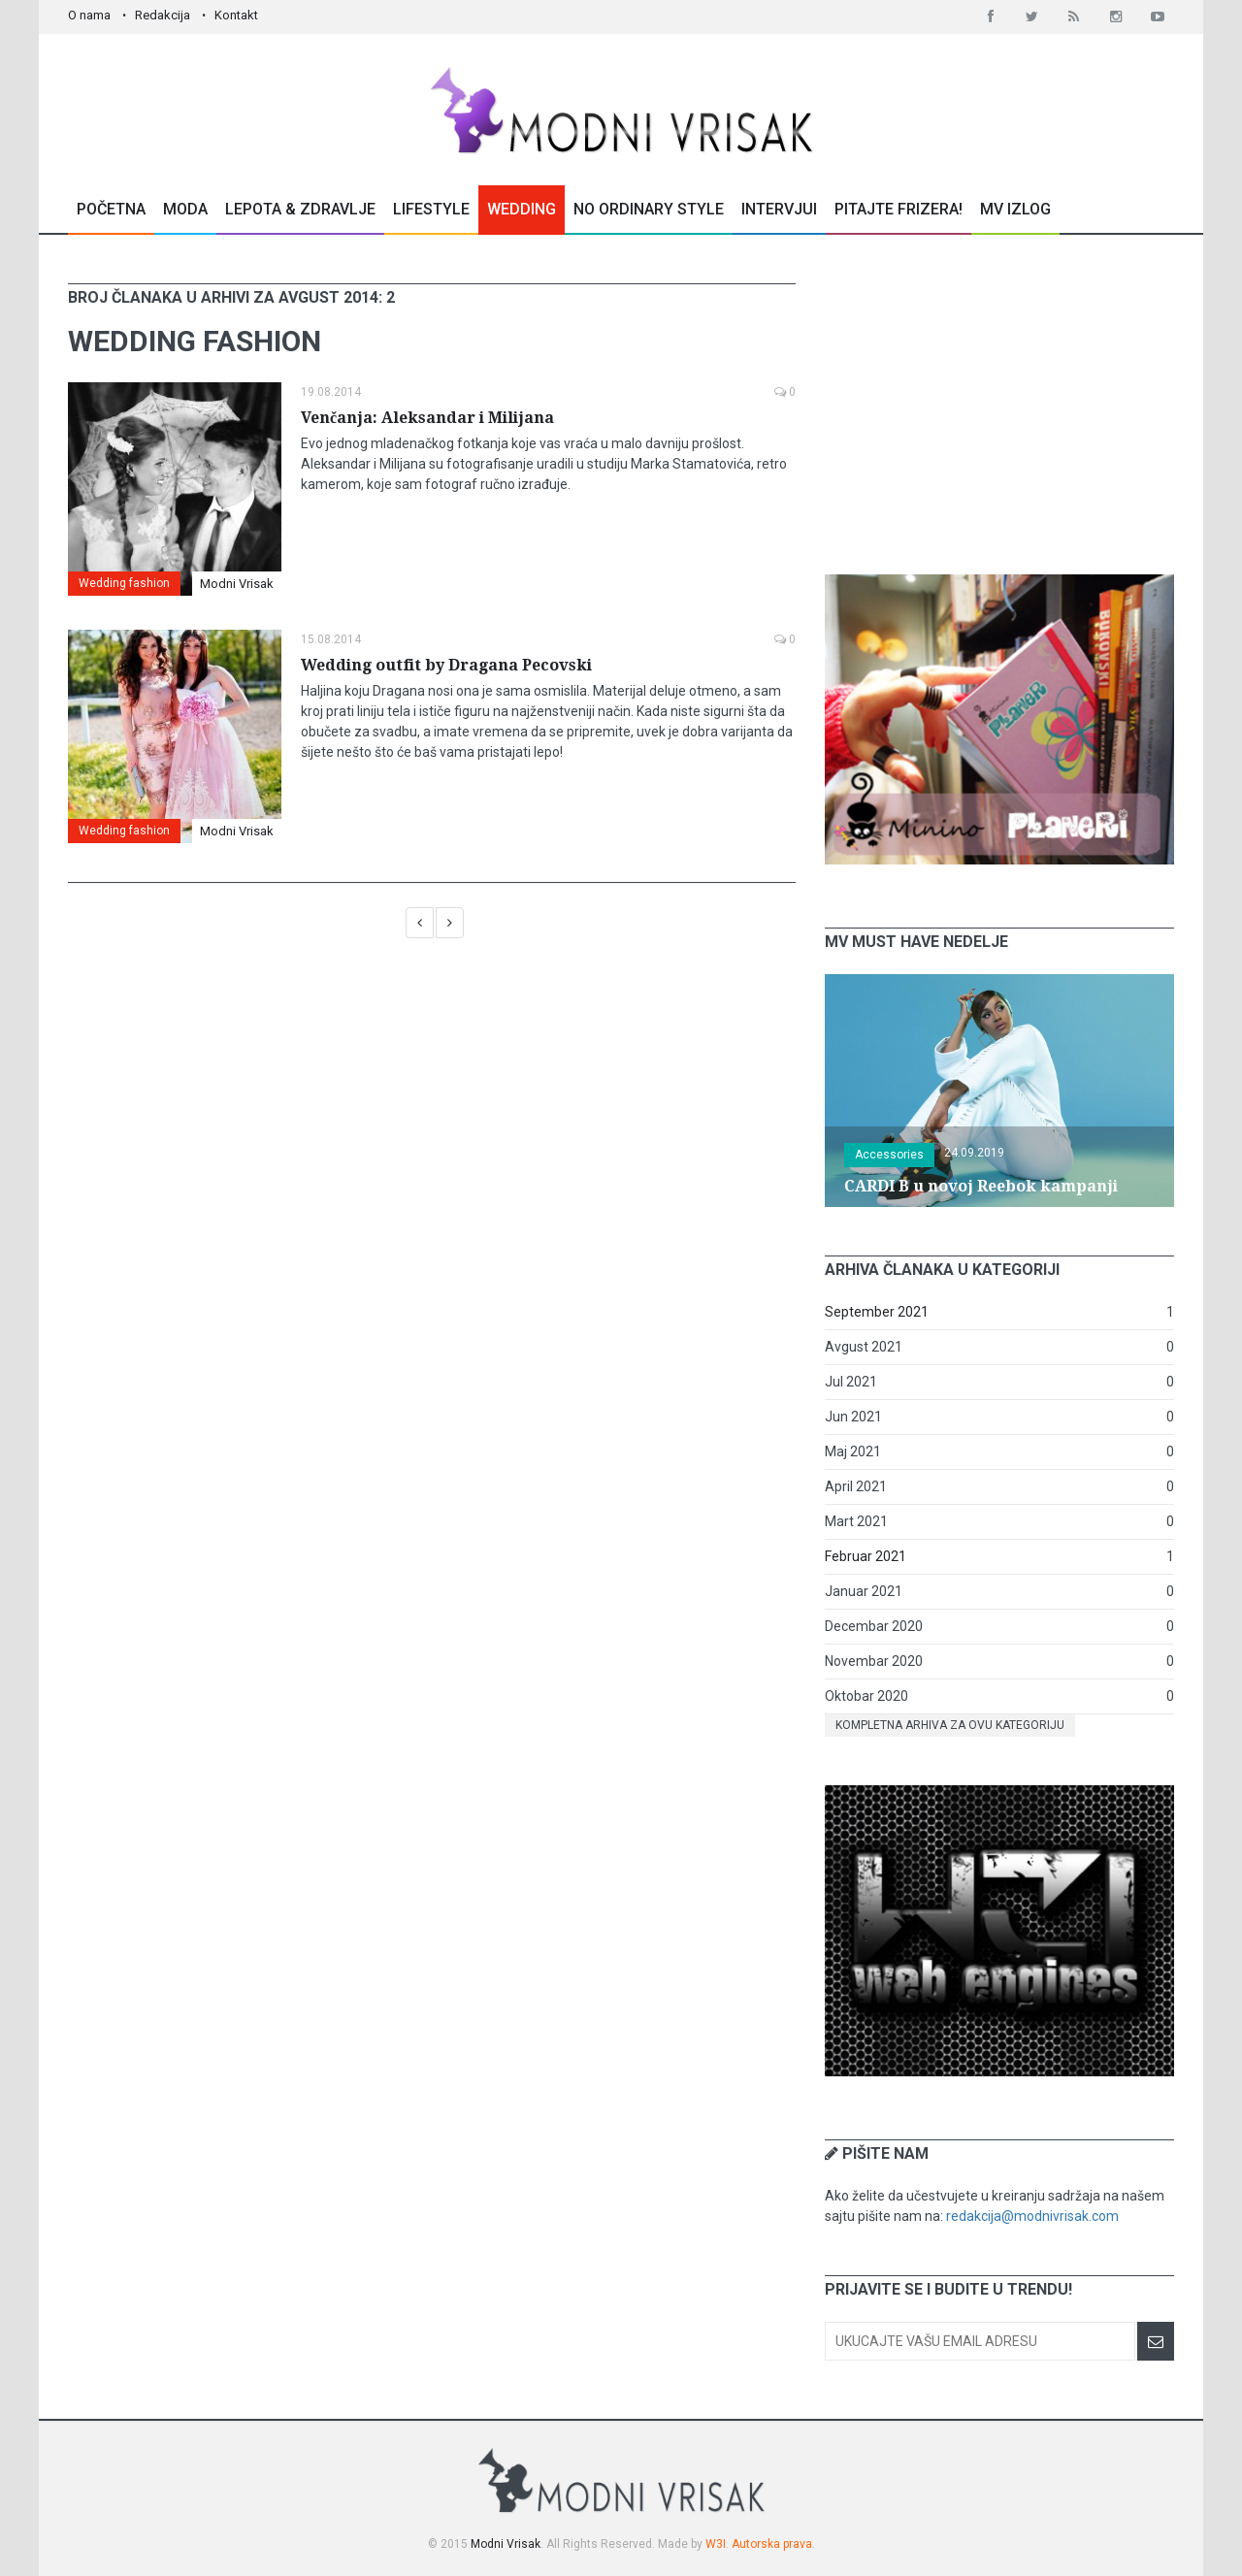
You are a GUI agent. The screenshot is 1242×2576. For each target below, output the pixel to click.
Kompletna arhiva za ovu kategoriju (949, 1725)
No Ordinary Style (648, 209)
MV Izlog (1015, 209)
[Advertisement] (999, 404)
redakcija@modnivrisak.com (1032, 2216)
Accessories (889, 1154)
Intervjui (779, 209)
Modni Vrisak (237, 583)
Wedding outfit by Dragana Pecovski (446, 665)
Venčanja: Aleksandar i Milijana (427, 417)
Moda (185, 209)
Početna (111, 209)
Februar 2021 (865, 1556)
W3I (715, 2544)
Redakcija (162, 15)
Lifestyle (431, 209)
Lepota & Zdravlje (300, 209)
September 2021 (877, 1312)
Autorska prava (772, 2544)
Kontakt (236, 15)
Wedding (521, 209)
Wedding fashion (124, 583)
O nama (89, 15)
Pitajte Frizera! (898, 209)
